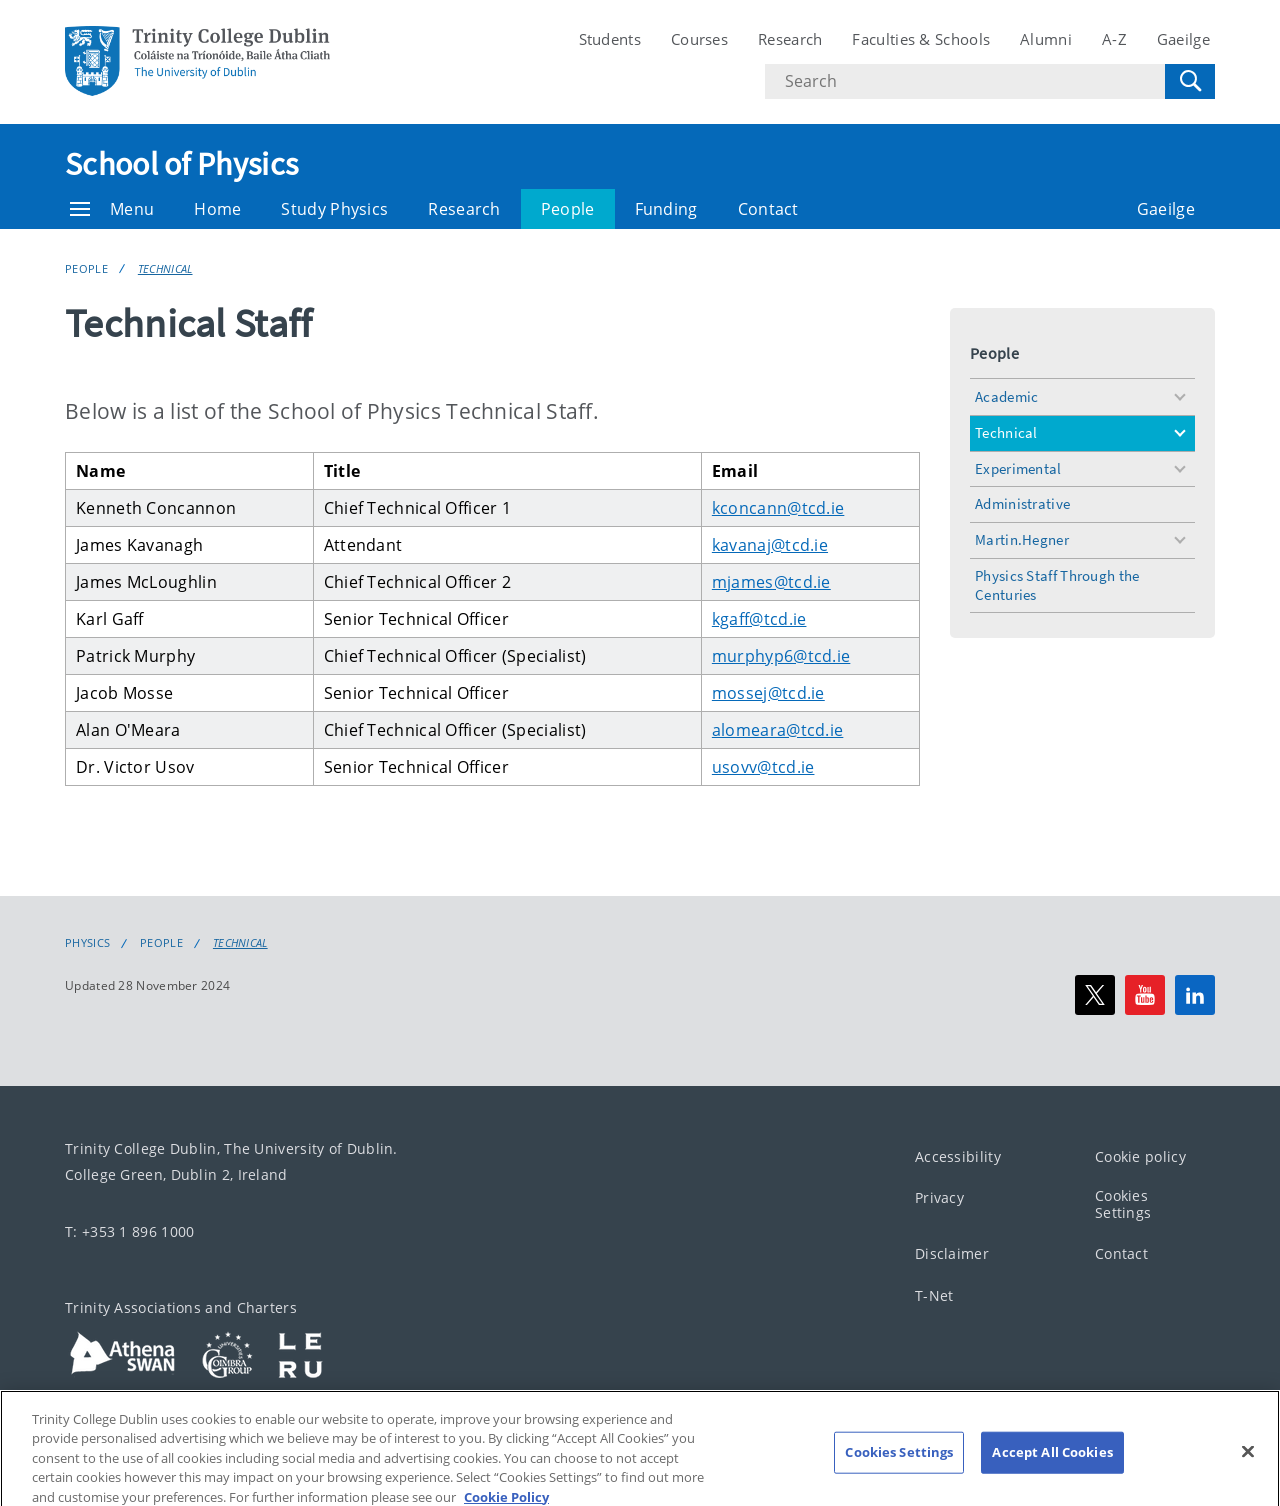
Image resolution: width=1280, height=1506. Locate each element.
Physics (87, 943)
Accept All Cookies (1052, 1477)
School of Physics (181, 164)
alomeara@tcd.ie (778, 730)
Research (790, 39)
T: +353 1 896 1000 (129, 1231)
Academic (1006, 396)
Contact (768, 209)
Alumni (1046, 39)
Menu (112, 209)
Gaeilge (1183, 39)
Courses (699, 39)
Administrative (1022, 503)
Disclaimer (952, 1253)
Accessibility (958, 1156)
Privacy (939, 1197)
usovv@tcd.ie (763, 767)
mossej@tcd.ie (768, 693)
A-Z (1114, 39)
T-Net (934, 1294)
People (568, 209)
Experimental (1018, 468)
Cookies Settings (1123, 1204)
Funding (666, 209)
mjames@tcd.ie (771, 582)
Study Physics (334, 209)
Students (610, 39)
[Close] (1248, 1476)
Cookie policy (1140, 1156)
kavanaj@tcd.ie (770, 545)
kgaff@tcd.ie (759, 619)
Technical (165, 268)
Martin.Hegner (1022, 539)
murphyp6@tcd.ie (781, 656)
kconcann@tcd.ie (778, 508)
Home (217, 209)
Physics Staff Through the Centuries (1057, 585)
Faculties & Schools (921, 39)
